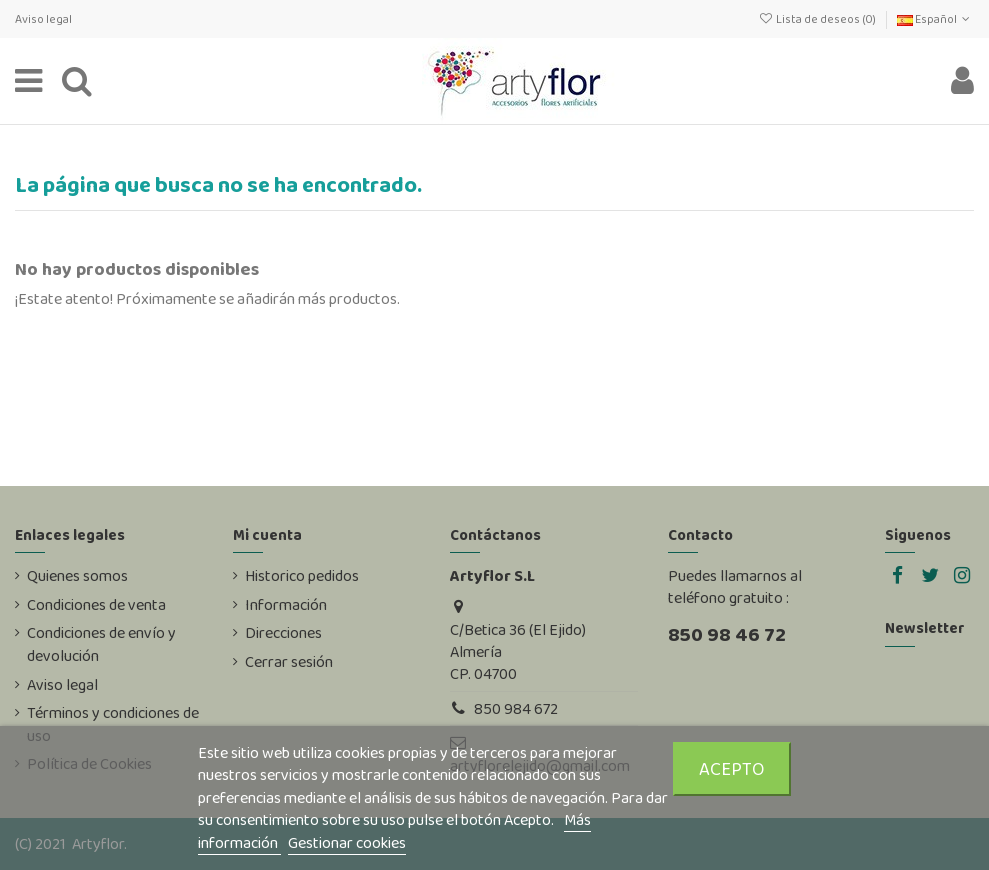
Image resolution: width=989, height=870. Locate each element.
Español (935, 19)
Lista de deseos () (817, 19)
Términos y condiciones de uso (113, 724)
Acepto (732, 768)
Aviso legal (43, 19)
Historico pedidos (302, 576)
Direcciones (283, 633)
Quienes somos (77, 576)
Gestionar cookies (347, 842)
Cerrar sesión (289, 662)
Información (286, 605)
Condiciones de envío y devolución (101, 644)
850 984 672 (516, 708)
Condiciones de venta (96, 605)
